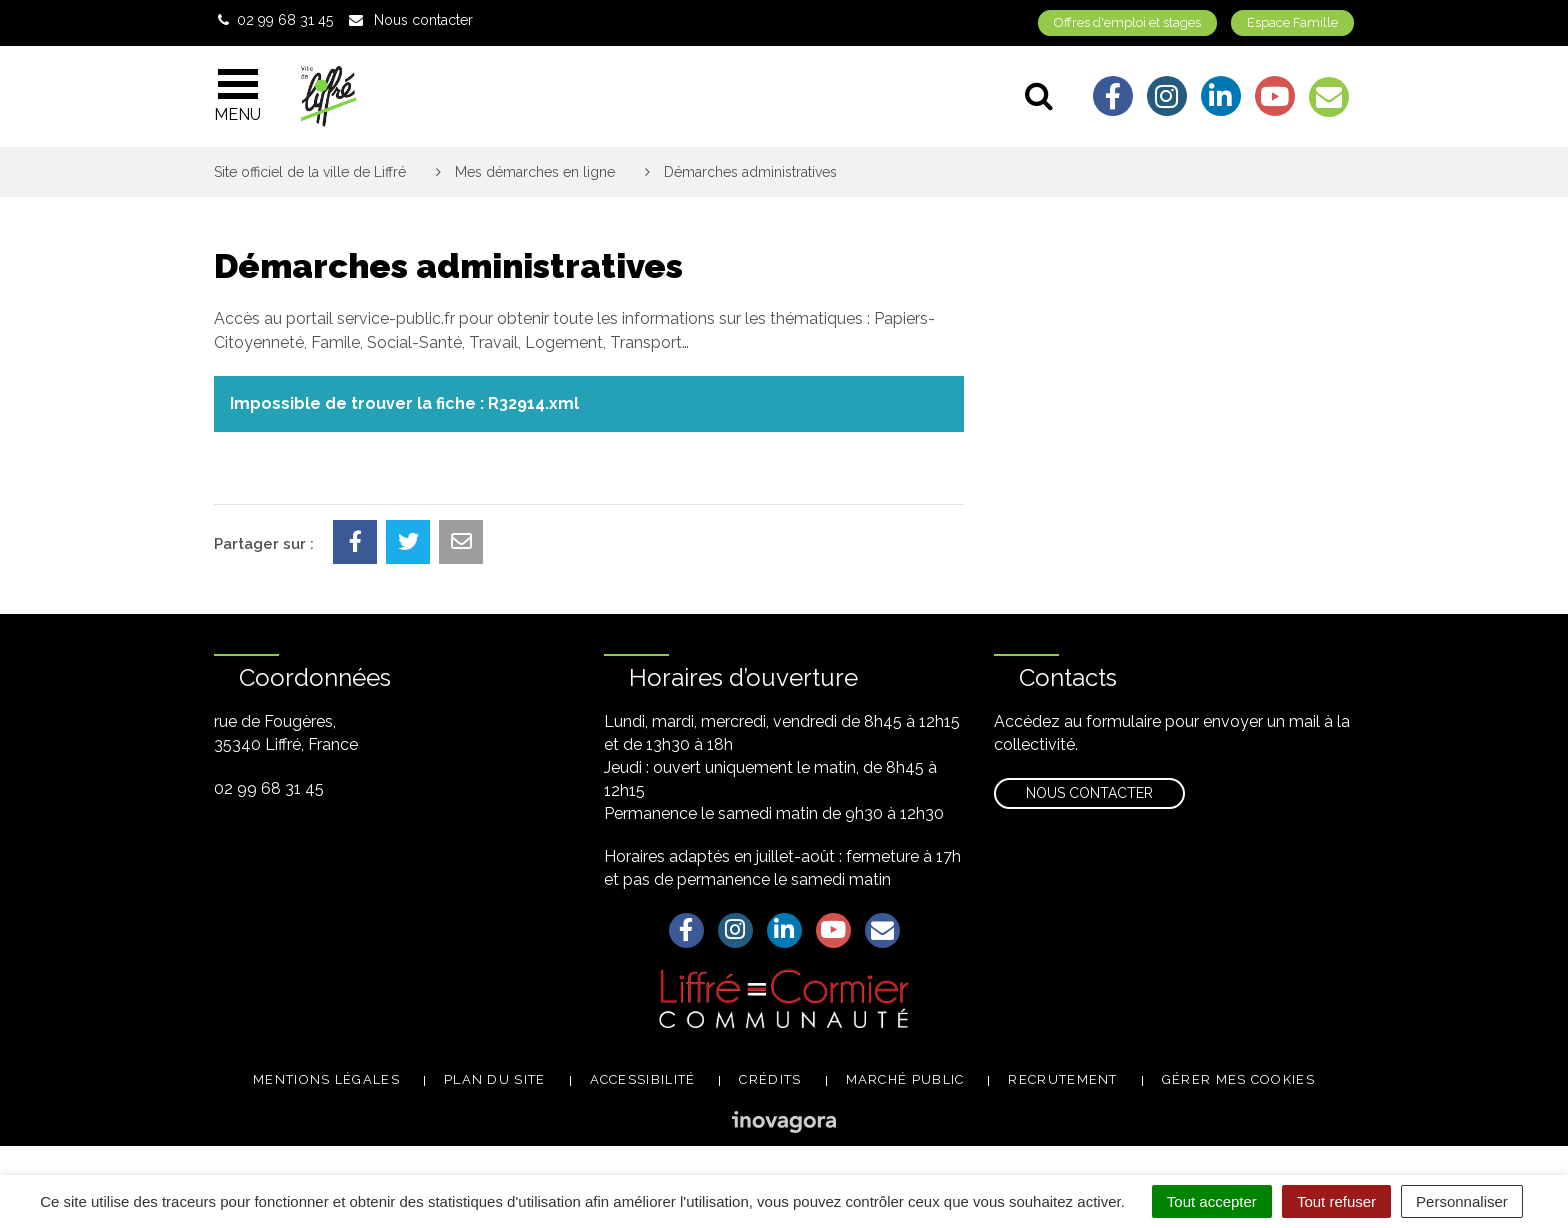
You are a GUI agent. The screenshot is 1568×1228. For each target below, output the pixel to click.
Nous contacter (1089, 793)
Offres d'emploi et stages (1127, 22)
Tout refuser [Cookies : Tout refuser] (1336, 1201)
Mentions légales (326, 1079)
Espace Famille (1292, 22)
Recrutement (1062, 1079)
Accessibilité (643, 1079)
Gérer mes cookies (1238, 1079)
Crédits (770, 1079)
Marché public (905, 1079)
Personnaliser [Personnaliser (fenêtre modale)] (1462, 1201)
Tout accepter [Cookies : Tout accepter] (1212, 1201)
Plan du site (495, 1079)
